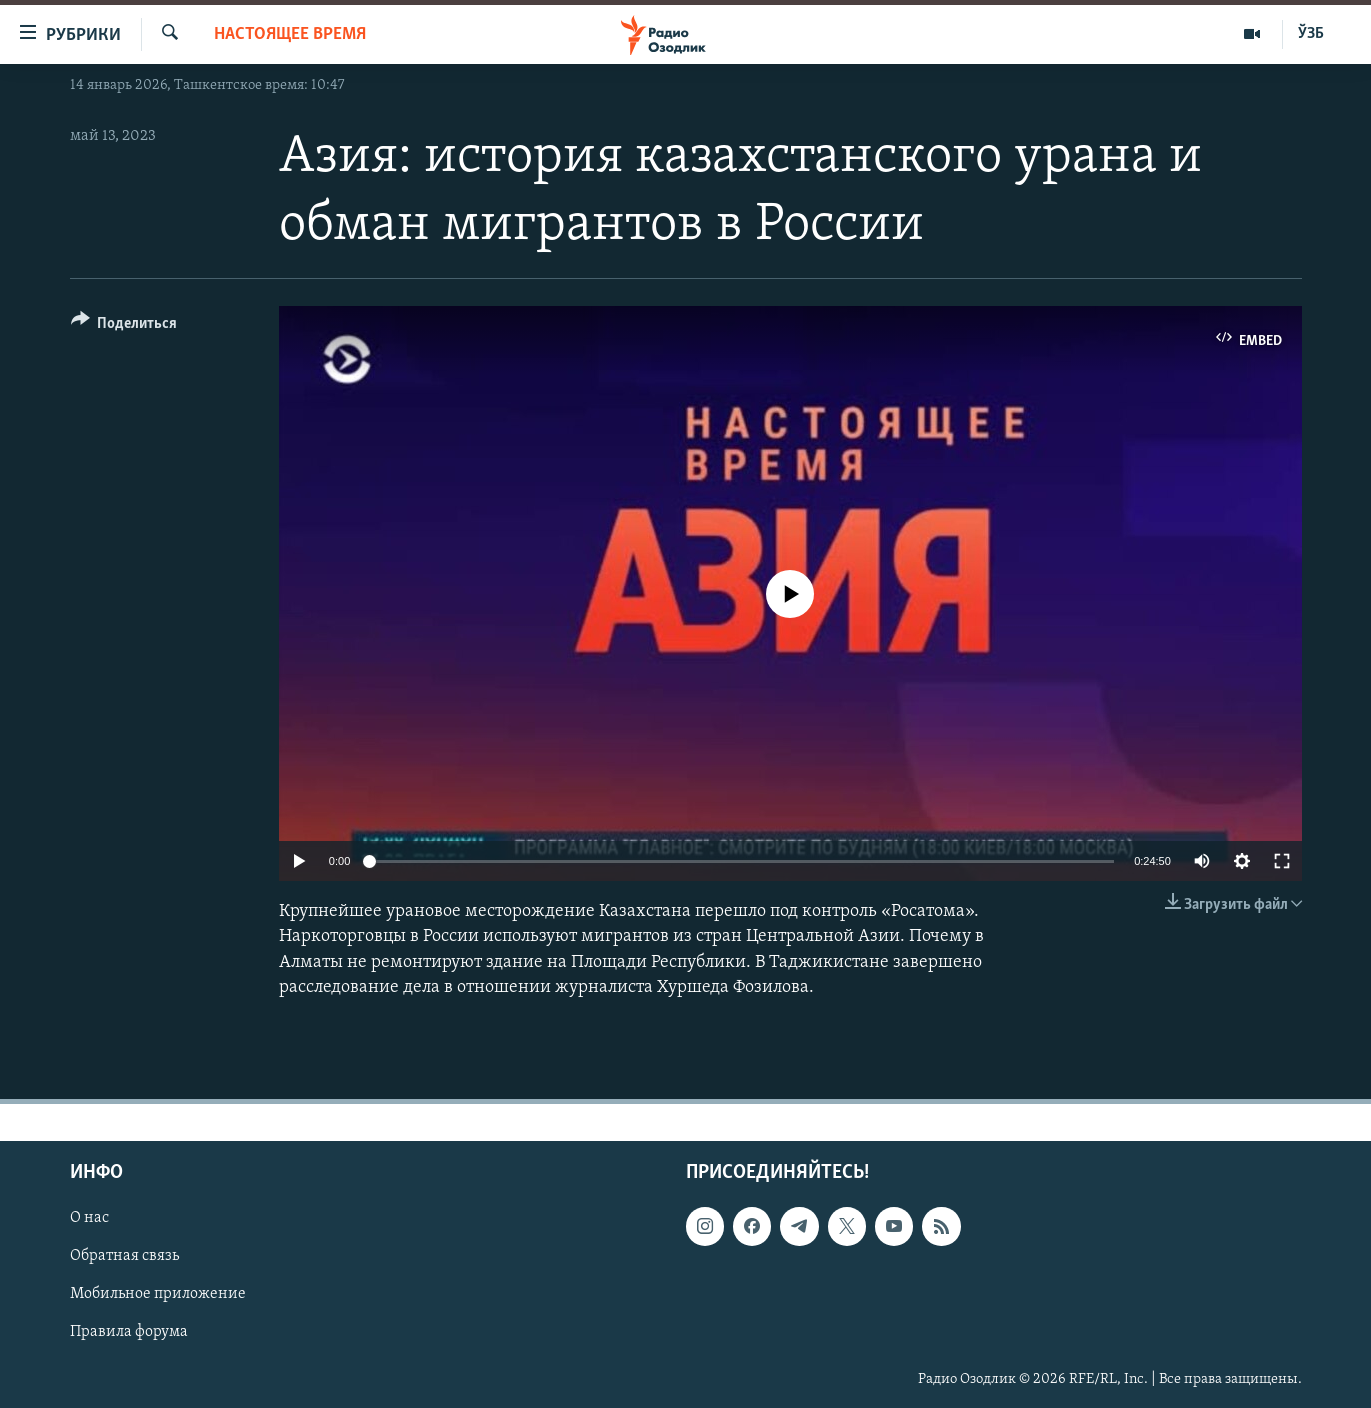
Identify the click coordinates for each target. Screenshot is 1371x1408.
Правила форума (129, 1333)
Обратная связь (124, 1256)
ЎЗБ (1311, 34)
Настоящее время (290, 34)
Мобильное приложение (158, 1294)
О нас (89, 1218)
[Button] (124, 326)
